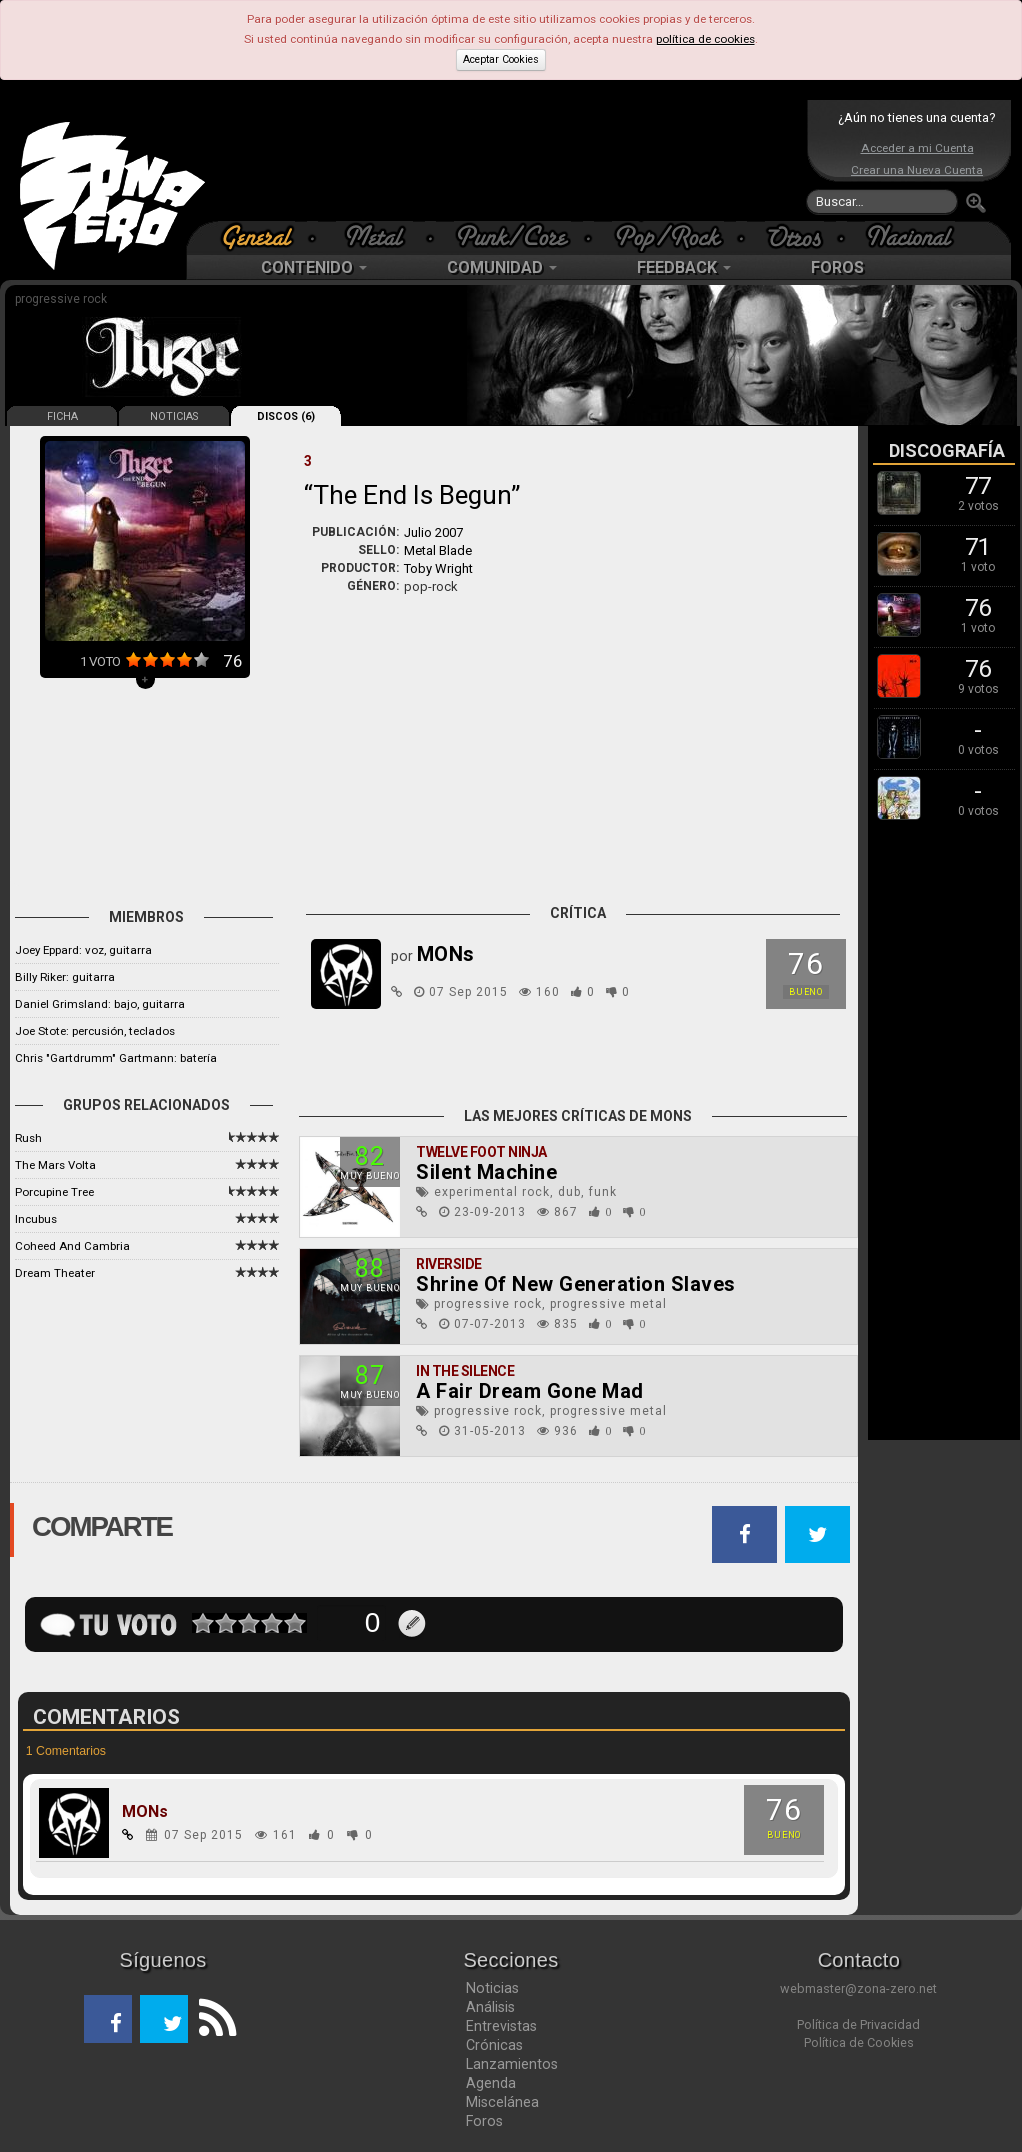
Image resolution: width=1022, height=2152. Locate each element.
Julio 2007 (433, 532)
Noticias (492, 1988)
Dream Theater (55, 1273)
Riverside (449, 1264)
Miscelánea (502, 2102)
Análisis (490, 2007)
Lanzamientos (512, 2064)
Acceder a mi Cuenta (917, 148)
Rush (28, 1138)
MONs (145, 1812)
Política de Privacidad (858, 2024)
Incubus (36, 1219)
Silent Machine (486, 1172)
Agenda (491, 2083)
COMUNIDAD (502, 267)
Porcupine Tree (54, 1192)
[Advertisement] (506, 160)
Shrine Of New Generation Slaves (576, 1284)
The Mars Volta (55, 1165)
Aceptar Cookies (501, 59)
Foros (484, 2121)
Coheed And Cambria (72, 1246)
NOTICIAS (174, 416)
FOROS (837, 267)
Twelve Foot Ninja (481, 1152)
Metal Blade (438, 550)
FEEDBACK (684, 267)
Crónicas (494, 2045)
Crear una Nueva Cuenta (917, 170)
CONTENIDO (314, 267)
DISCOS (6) (286, 416)
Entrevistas (501, 2026)
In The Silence (465, 1371)
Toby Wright (438, 568)
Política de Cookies (859, 2042)
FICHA (62, 416)
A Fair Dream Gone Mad (530, 1391)
